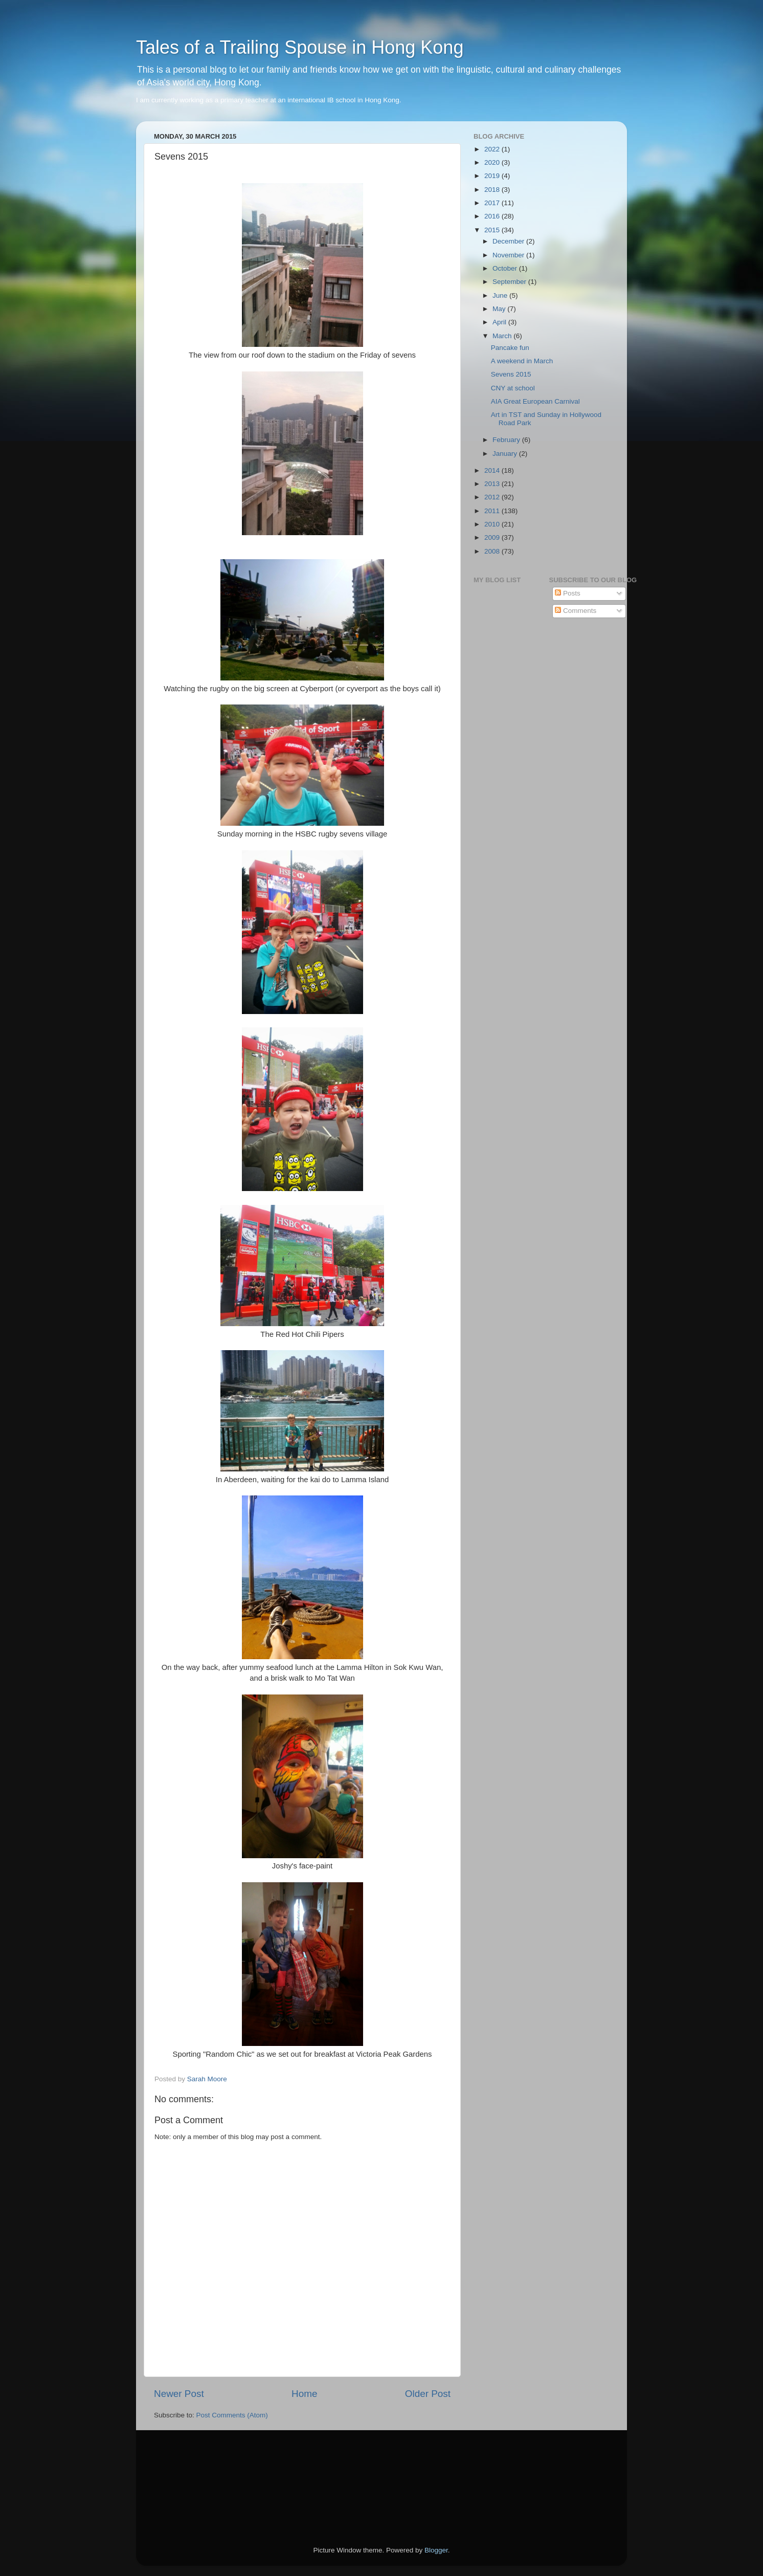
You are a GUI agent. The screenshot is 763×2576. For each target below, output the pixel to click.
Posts (567, 593)
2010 (493, 524)
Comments (575, 610)
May (499, 309)
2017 (493, 203)
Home (304, 2393)
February (507, 440)
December (509, 241)
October (505, 268)
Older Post (428, 2393)
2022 (493, 149)
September (510, 281)
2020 (493, 162)
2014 (493, 470)
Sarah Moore (207, 2079)
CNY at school (513, 388)
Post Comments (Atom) (232, 2415)
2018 (493, 189)
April (500, 322)
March (502, 336)
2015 (493, 230)
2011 (493, 511)
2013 (493, 484)
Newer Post (179, 2393)
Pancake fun (510, 347)
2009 (493, 537)
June (500, 295)
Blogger (436, 2550)
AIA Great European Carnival (535, 401)
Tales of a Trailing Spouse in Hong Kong (299, 47)
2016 (493, 216)
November (509, 255)
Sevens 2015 (511, 374)
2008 (493, 551)
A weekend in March (522, 361)
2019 (493, 176)
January (505, 453)
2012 (493, 497)
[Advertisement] (200, 2473)
